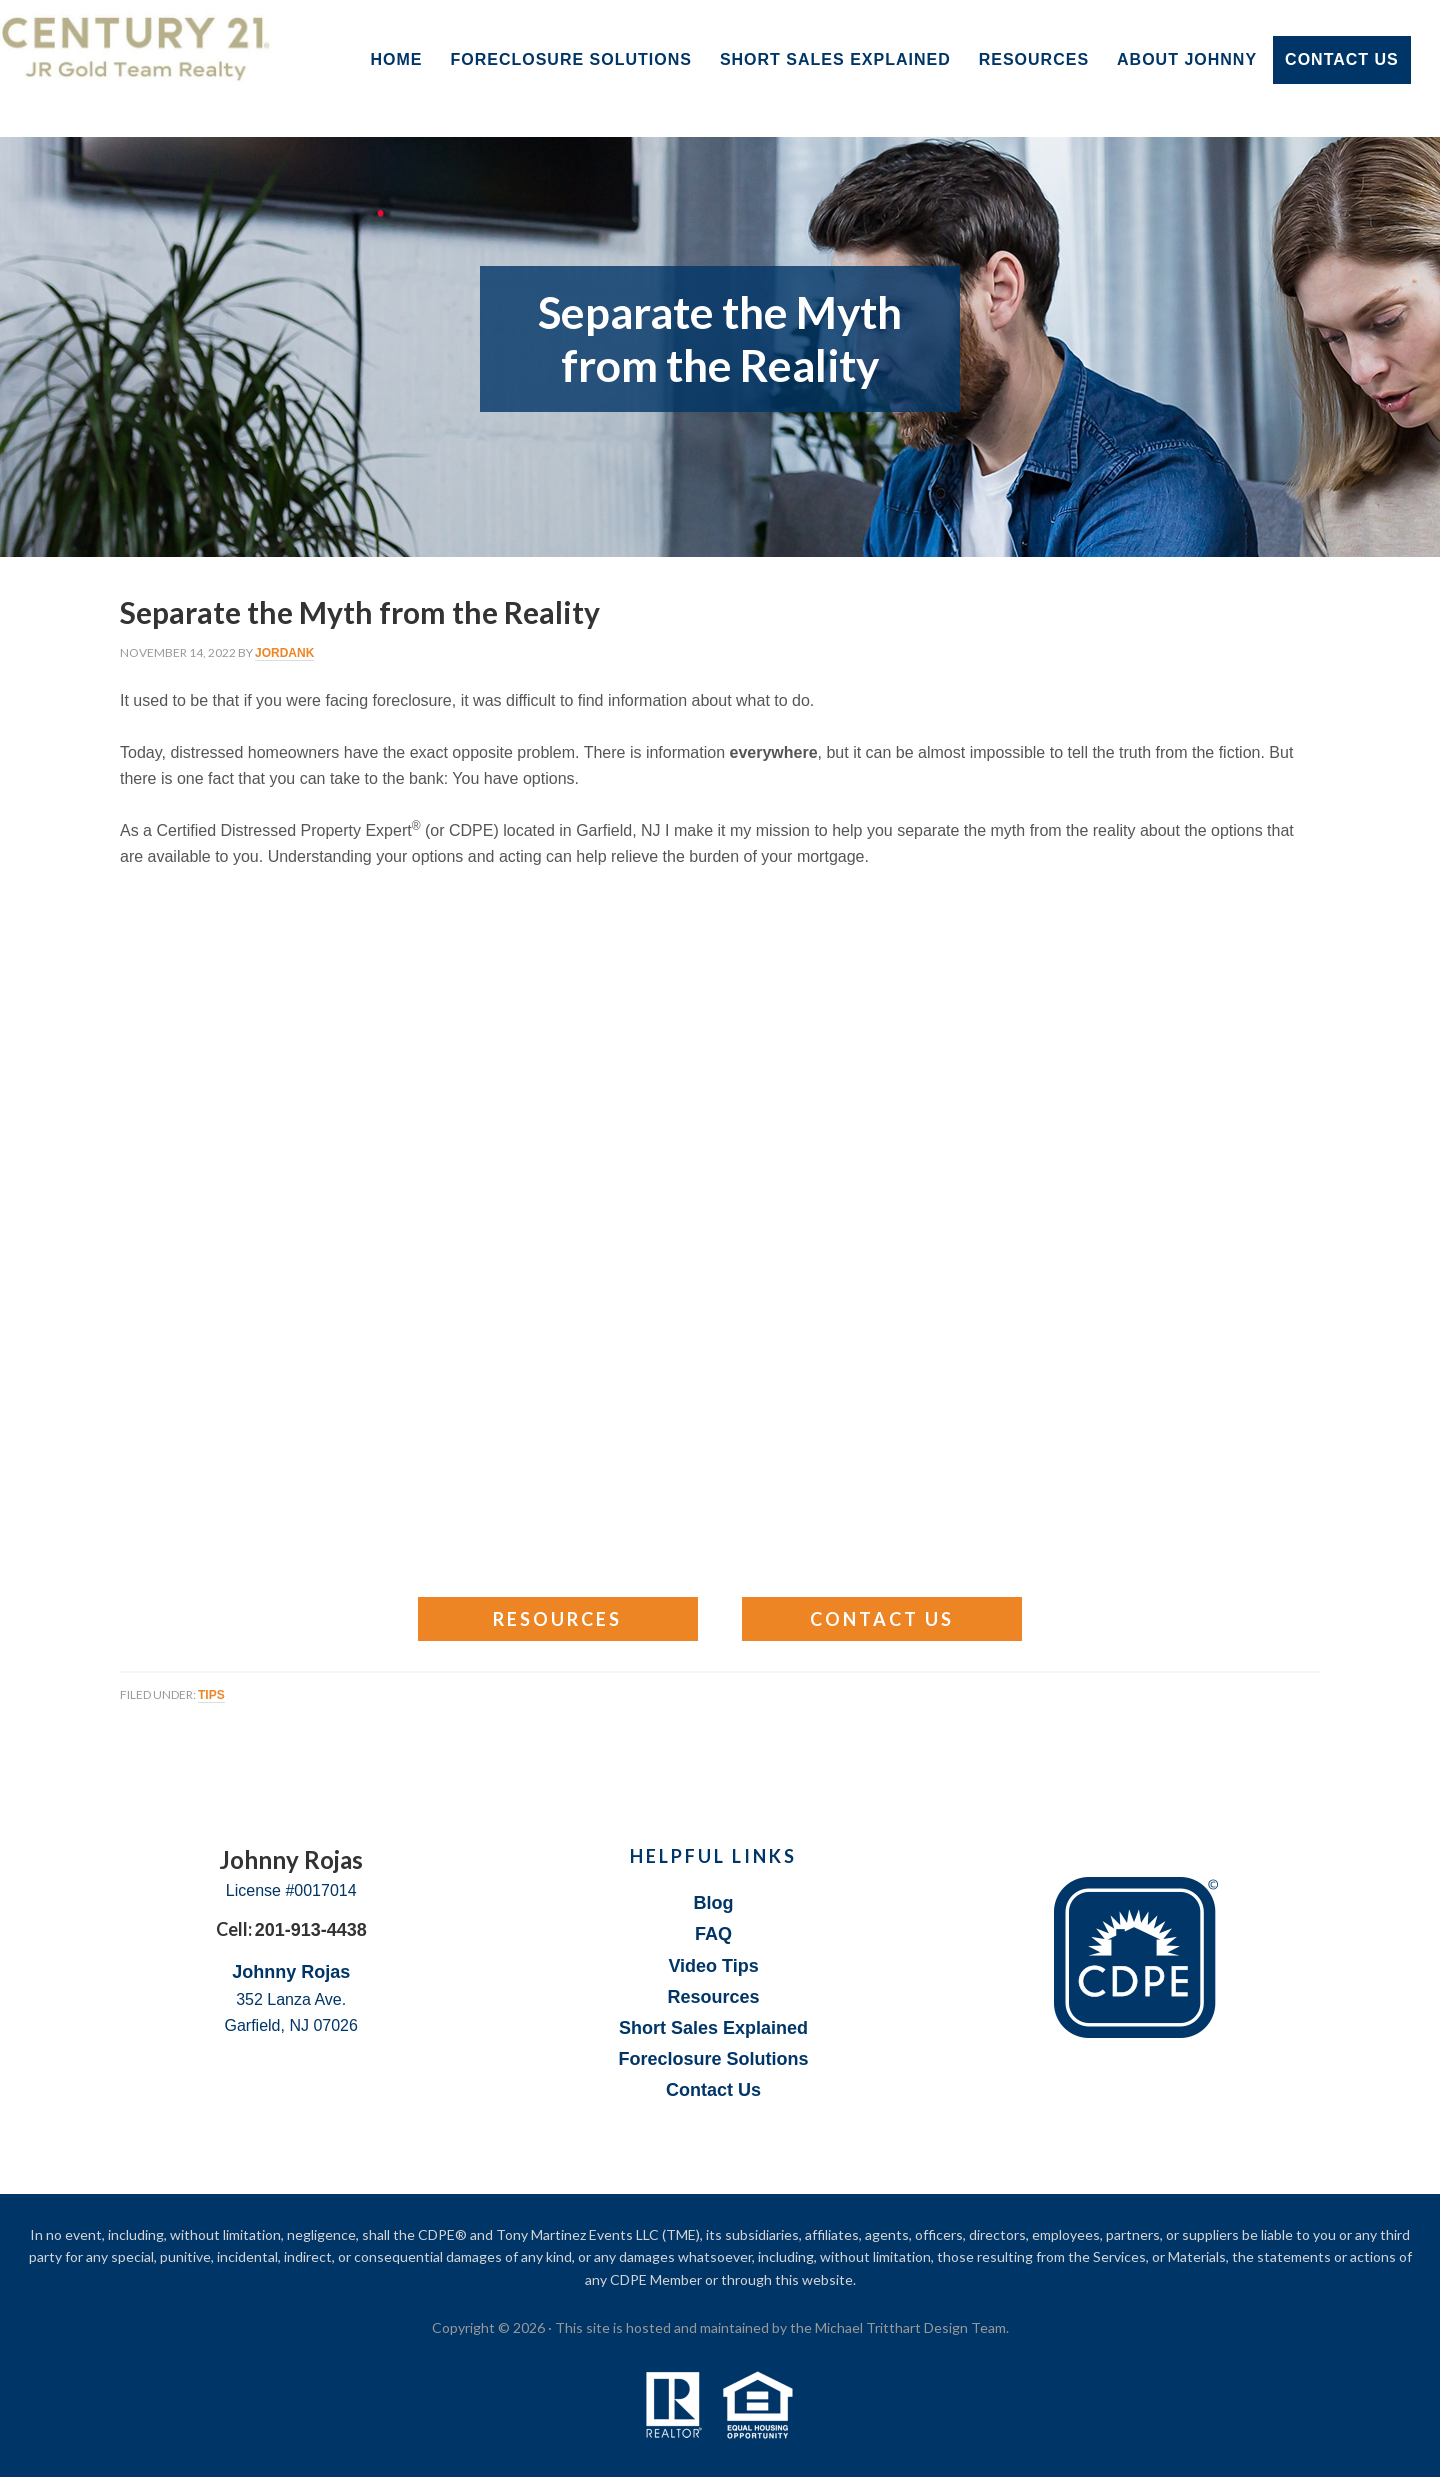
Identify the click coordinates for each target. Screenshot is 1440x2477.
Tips (211, 1695)
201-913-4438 (311, 1930)
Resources (557, 1619)
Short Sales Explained (713, 2028)
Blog (714, 1903)
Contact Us (882, 1619)
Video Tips (713, 1966)
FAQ (713, 1934)
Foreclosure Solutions (714, 2059)
